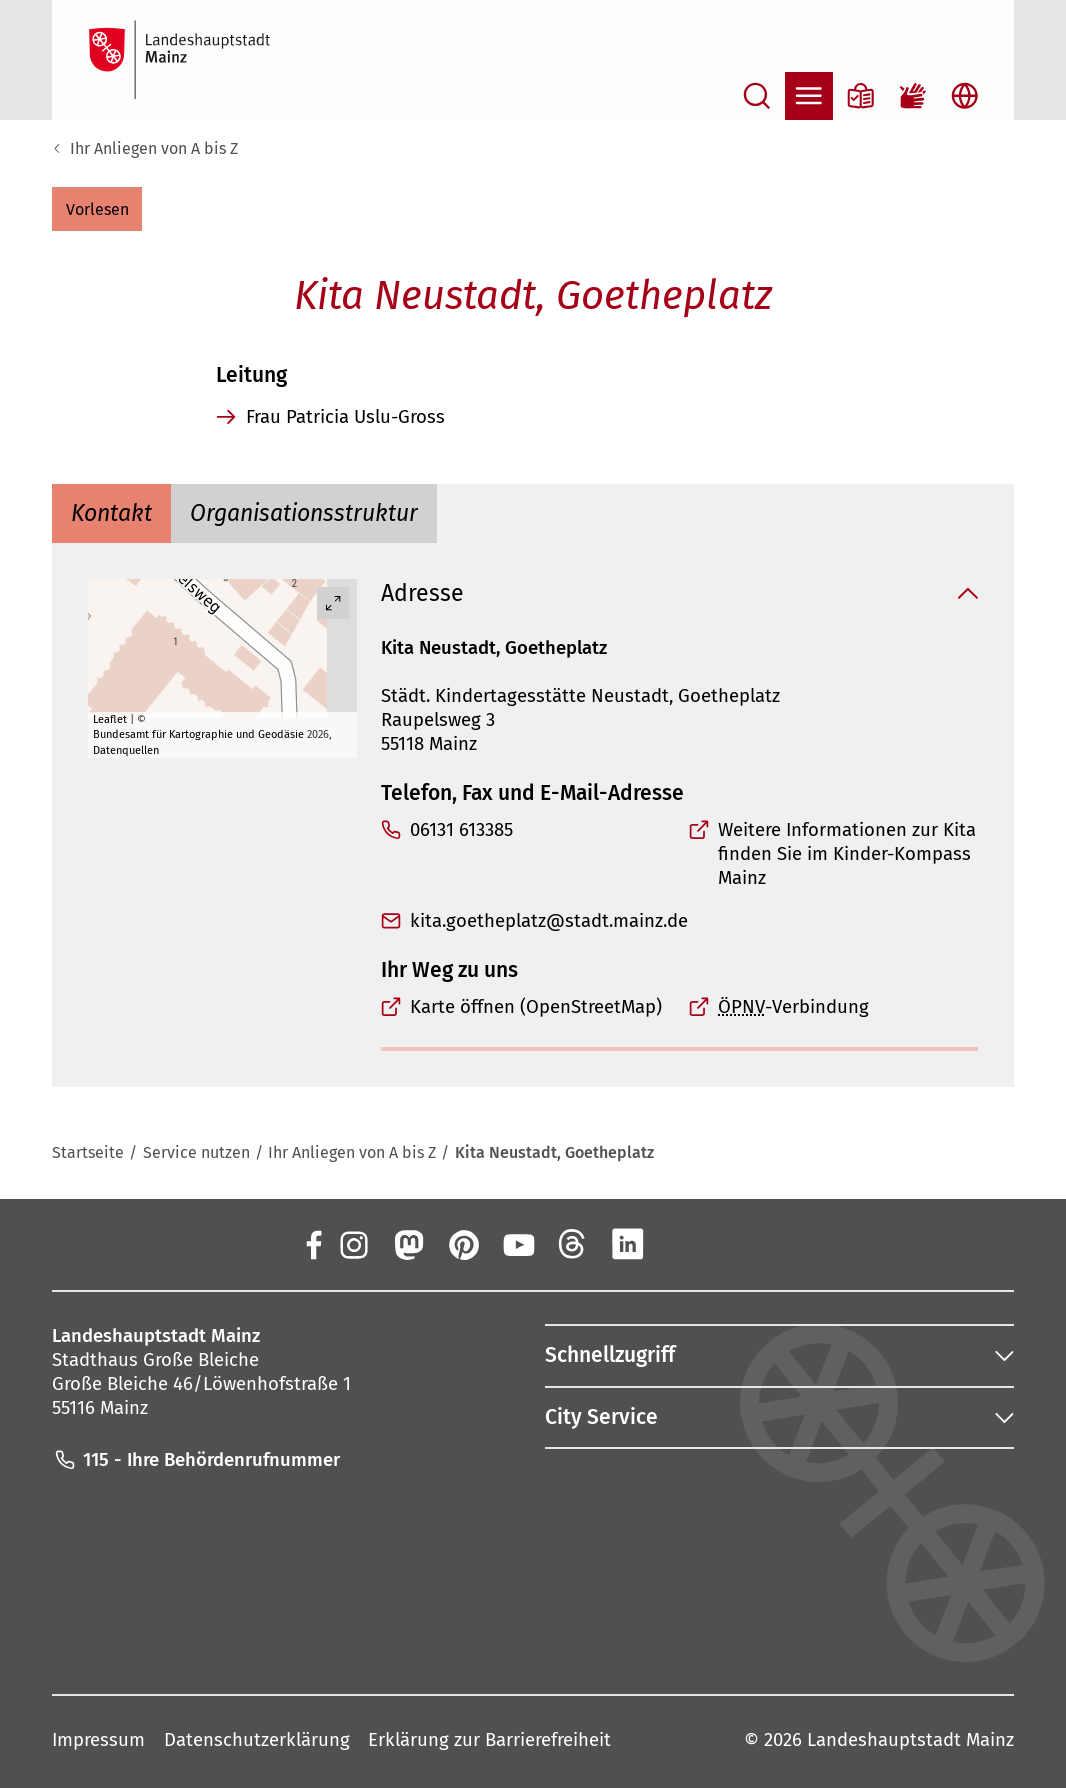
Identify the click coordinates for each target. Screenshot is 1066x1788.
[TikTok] (738, 1243)
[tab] (111, 513)
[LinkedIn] (628, 1243)
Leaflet (110, 718)
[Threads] (573, 1243)
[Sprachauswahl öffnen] (965, 96)
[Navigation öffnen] (809, 96)
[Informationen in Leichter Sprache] (861, 96)
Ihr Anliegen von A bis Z (154, 148)
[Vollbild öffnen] (333, 603)
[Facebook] (313, 1243)
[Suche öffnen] (757, 96)
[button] (97, 209)
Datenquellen (126, 749)
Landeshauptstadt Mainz (910, 1740)
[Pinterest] (463, 1243)
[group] (222, 668)
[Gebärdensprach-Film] (913, 96)
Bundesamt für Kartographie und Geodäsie (198, 734)
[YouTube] (518, 1243)
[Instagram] (353, 1243)
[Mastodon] (408, 1243)
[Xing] (683, 1243)
